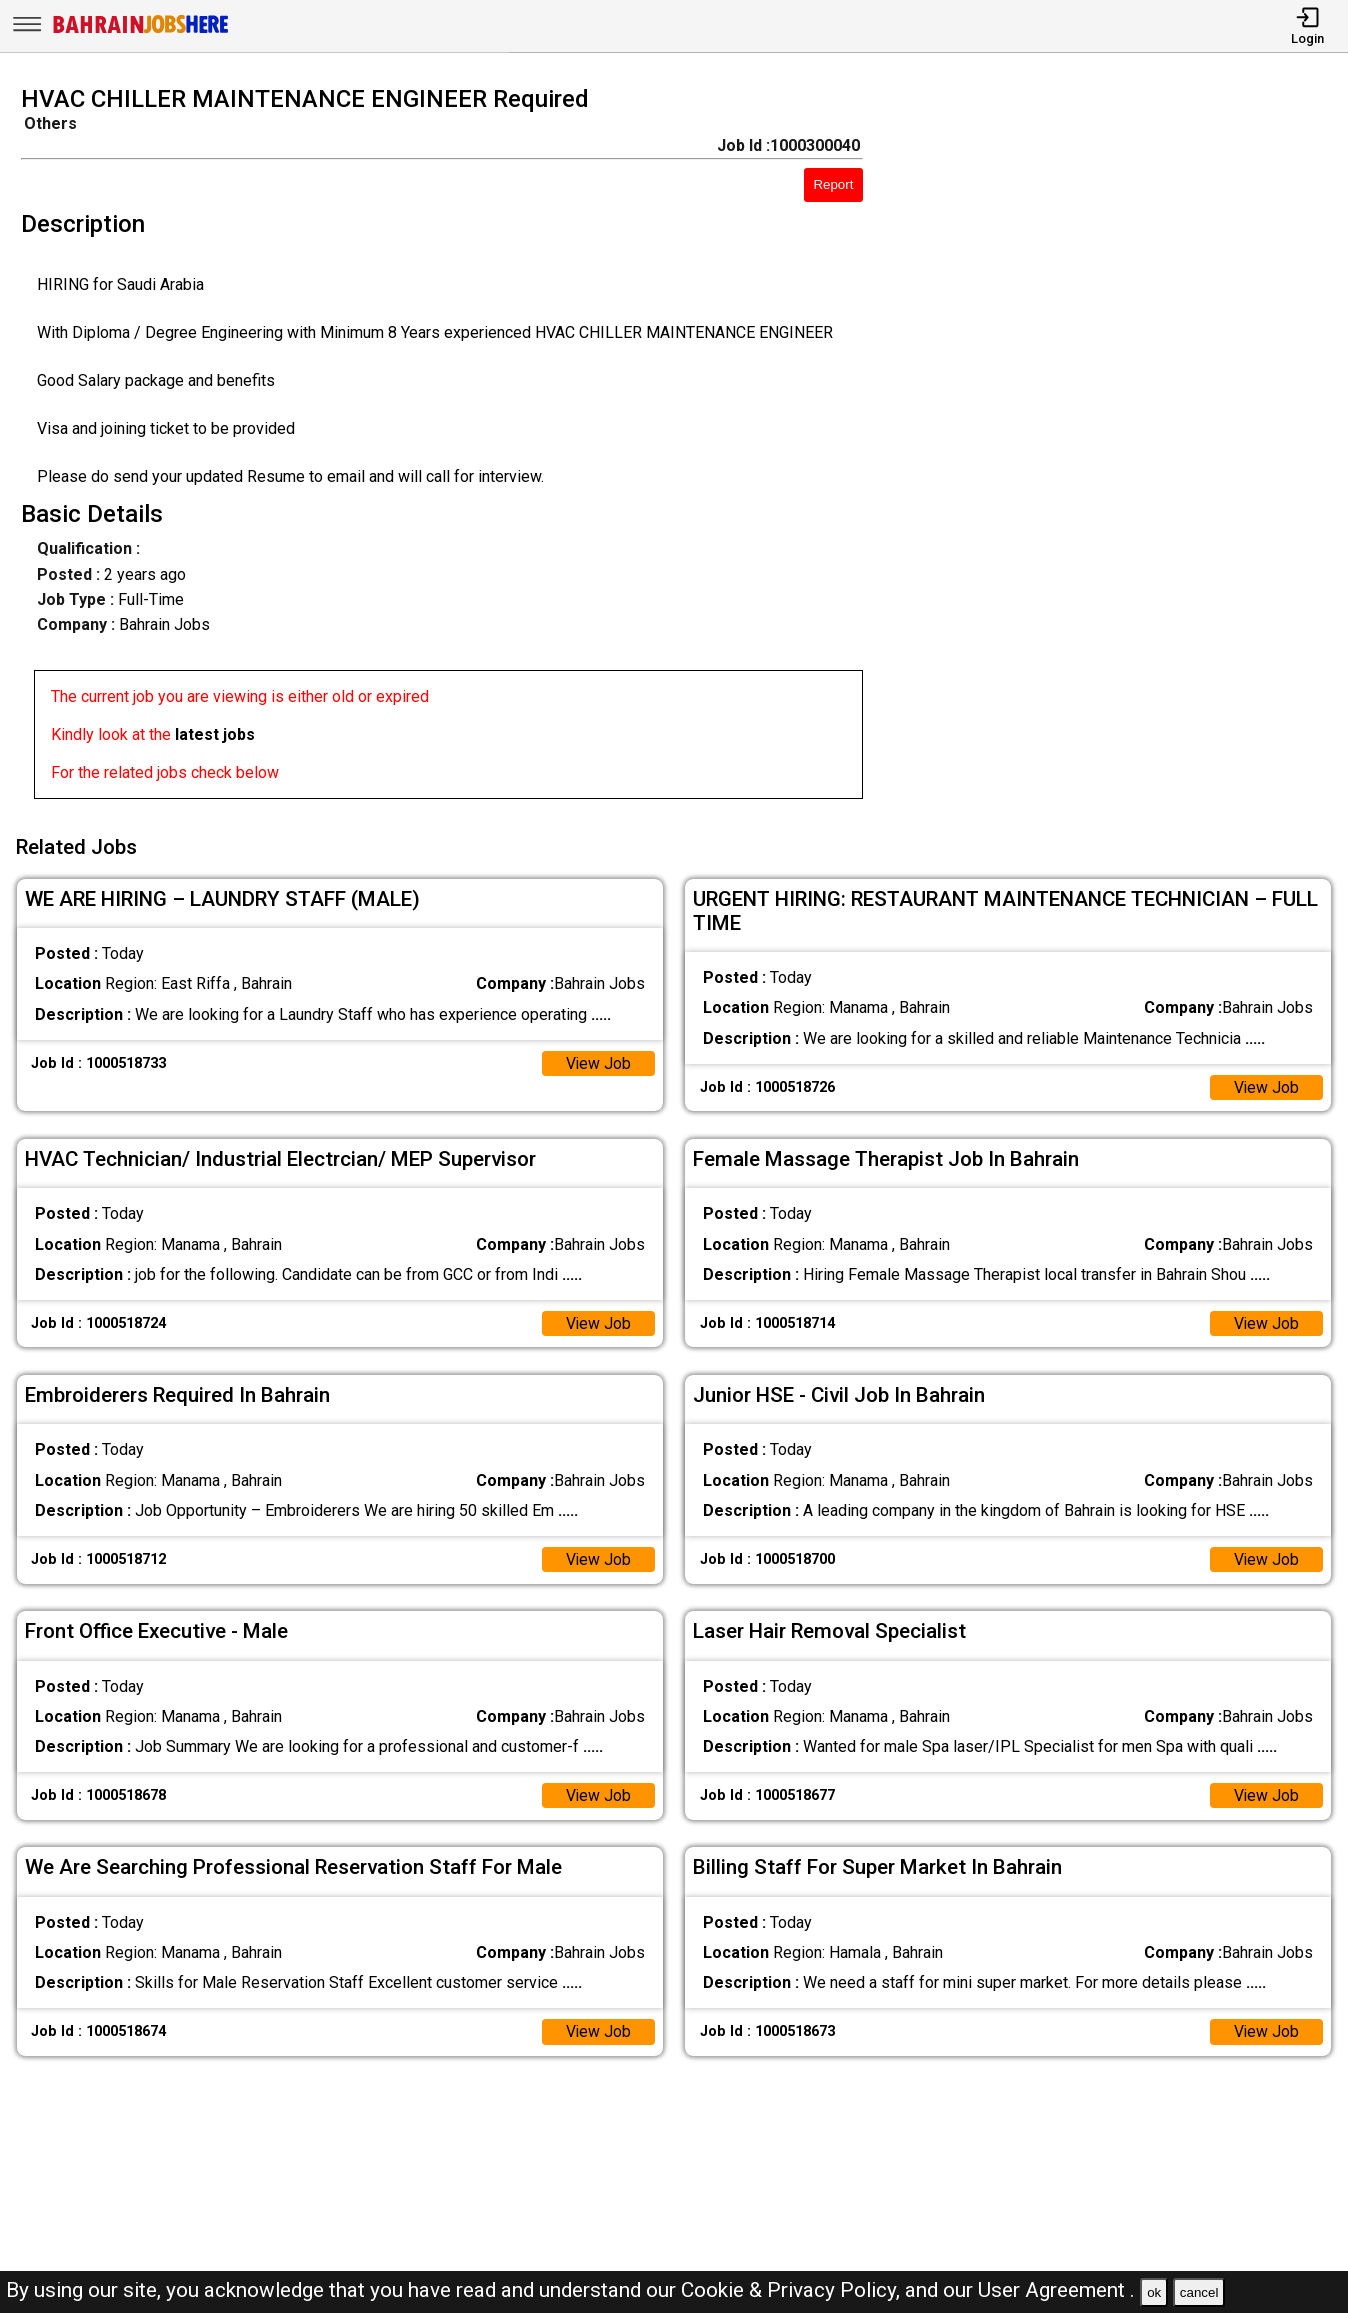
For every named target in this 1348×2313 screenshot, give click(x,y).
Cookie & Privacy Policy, (793, 2290)
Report (833, 184)
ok (1154, 2292)
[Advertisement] (1122, 448)
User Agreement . (1056, 2290)
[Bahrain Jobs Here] (141, 31)
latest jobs (215, 734)
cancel (1199, 2292)
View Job (598, 1061)
